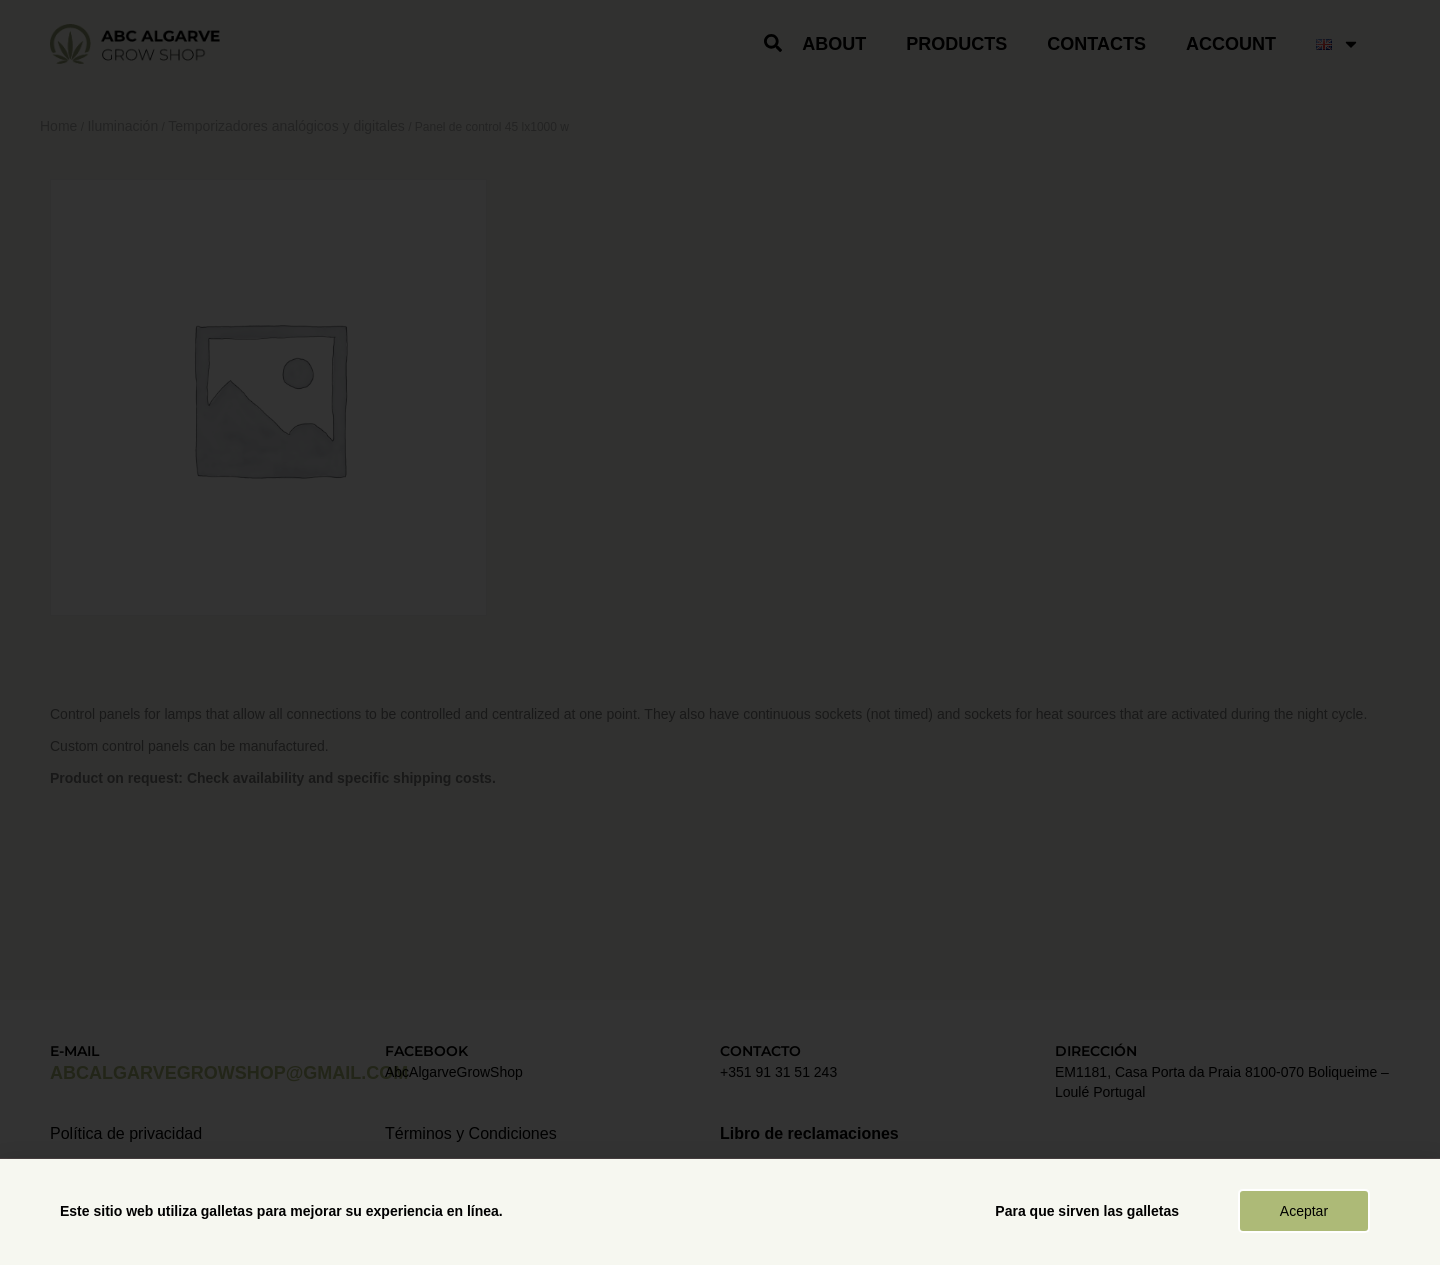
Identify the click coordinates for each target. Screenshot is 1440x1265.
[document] (720, 632)
